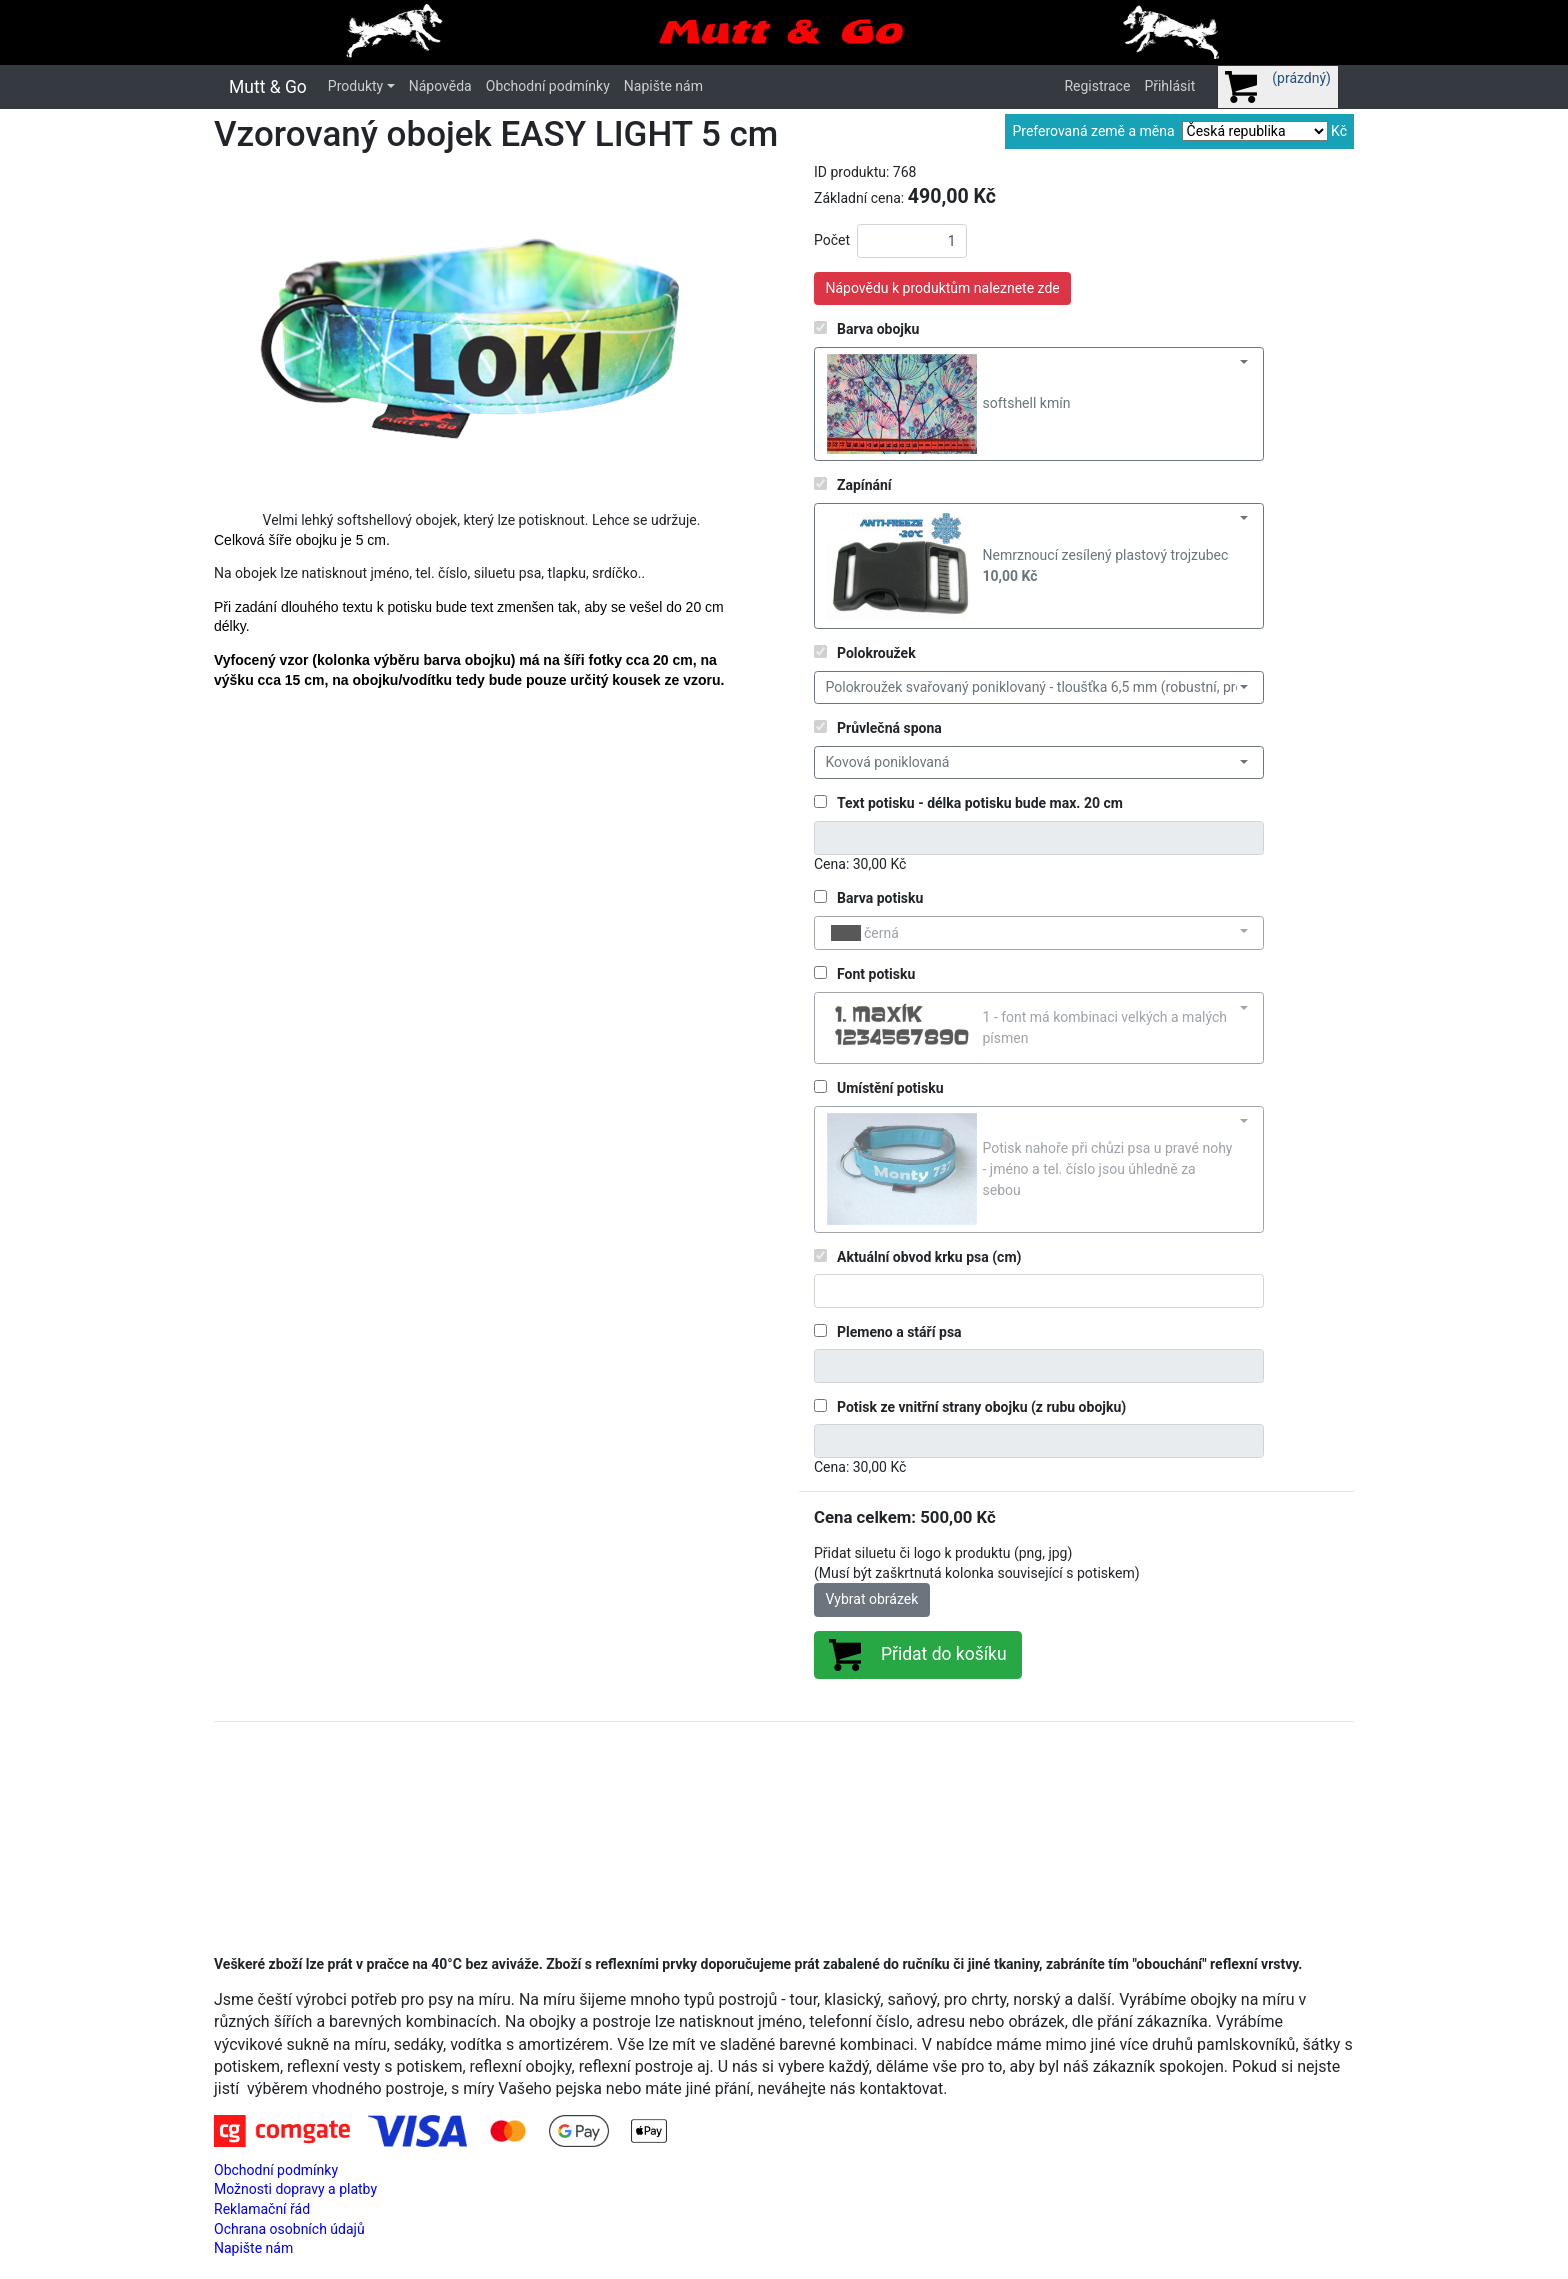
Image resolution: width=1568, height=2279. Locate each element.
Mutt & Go (268, 87)
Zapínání (864, 485)
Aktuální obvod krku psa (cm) (929, 1257)
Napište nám (663, 86)
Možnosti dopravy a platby (295, 2189)
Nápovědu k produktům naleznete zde (943, 288)
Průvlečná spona (889, 728)
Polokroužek (876, 653)
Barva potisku (880, 898)
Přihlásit (1169, 86)
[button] (251, 329)
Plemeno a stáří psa (899, 1332)
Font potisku (876, 974)
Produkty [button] (355, 86)
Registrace (1097, 86)
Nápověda (440, 86)
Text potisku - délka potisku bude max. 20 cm (980, 803)
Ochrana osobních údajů (289, 2229)
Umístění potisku (890, 1088)
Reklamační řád (262, 2209)
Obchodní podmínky (548, 86)
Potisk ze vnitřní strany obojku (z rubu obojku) (981, 1407)
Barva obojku (878, 329)
